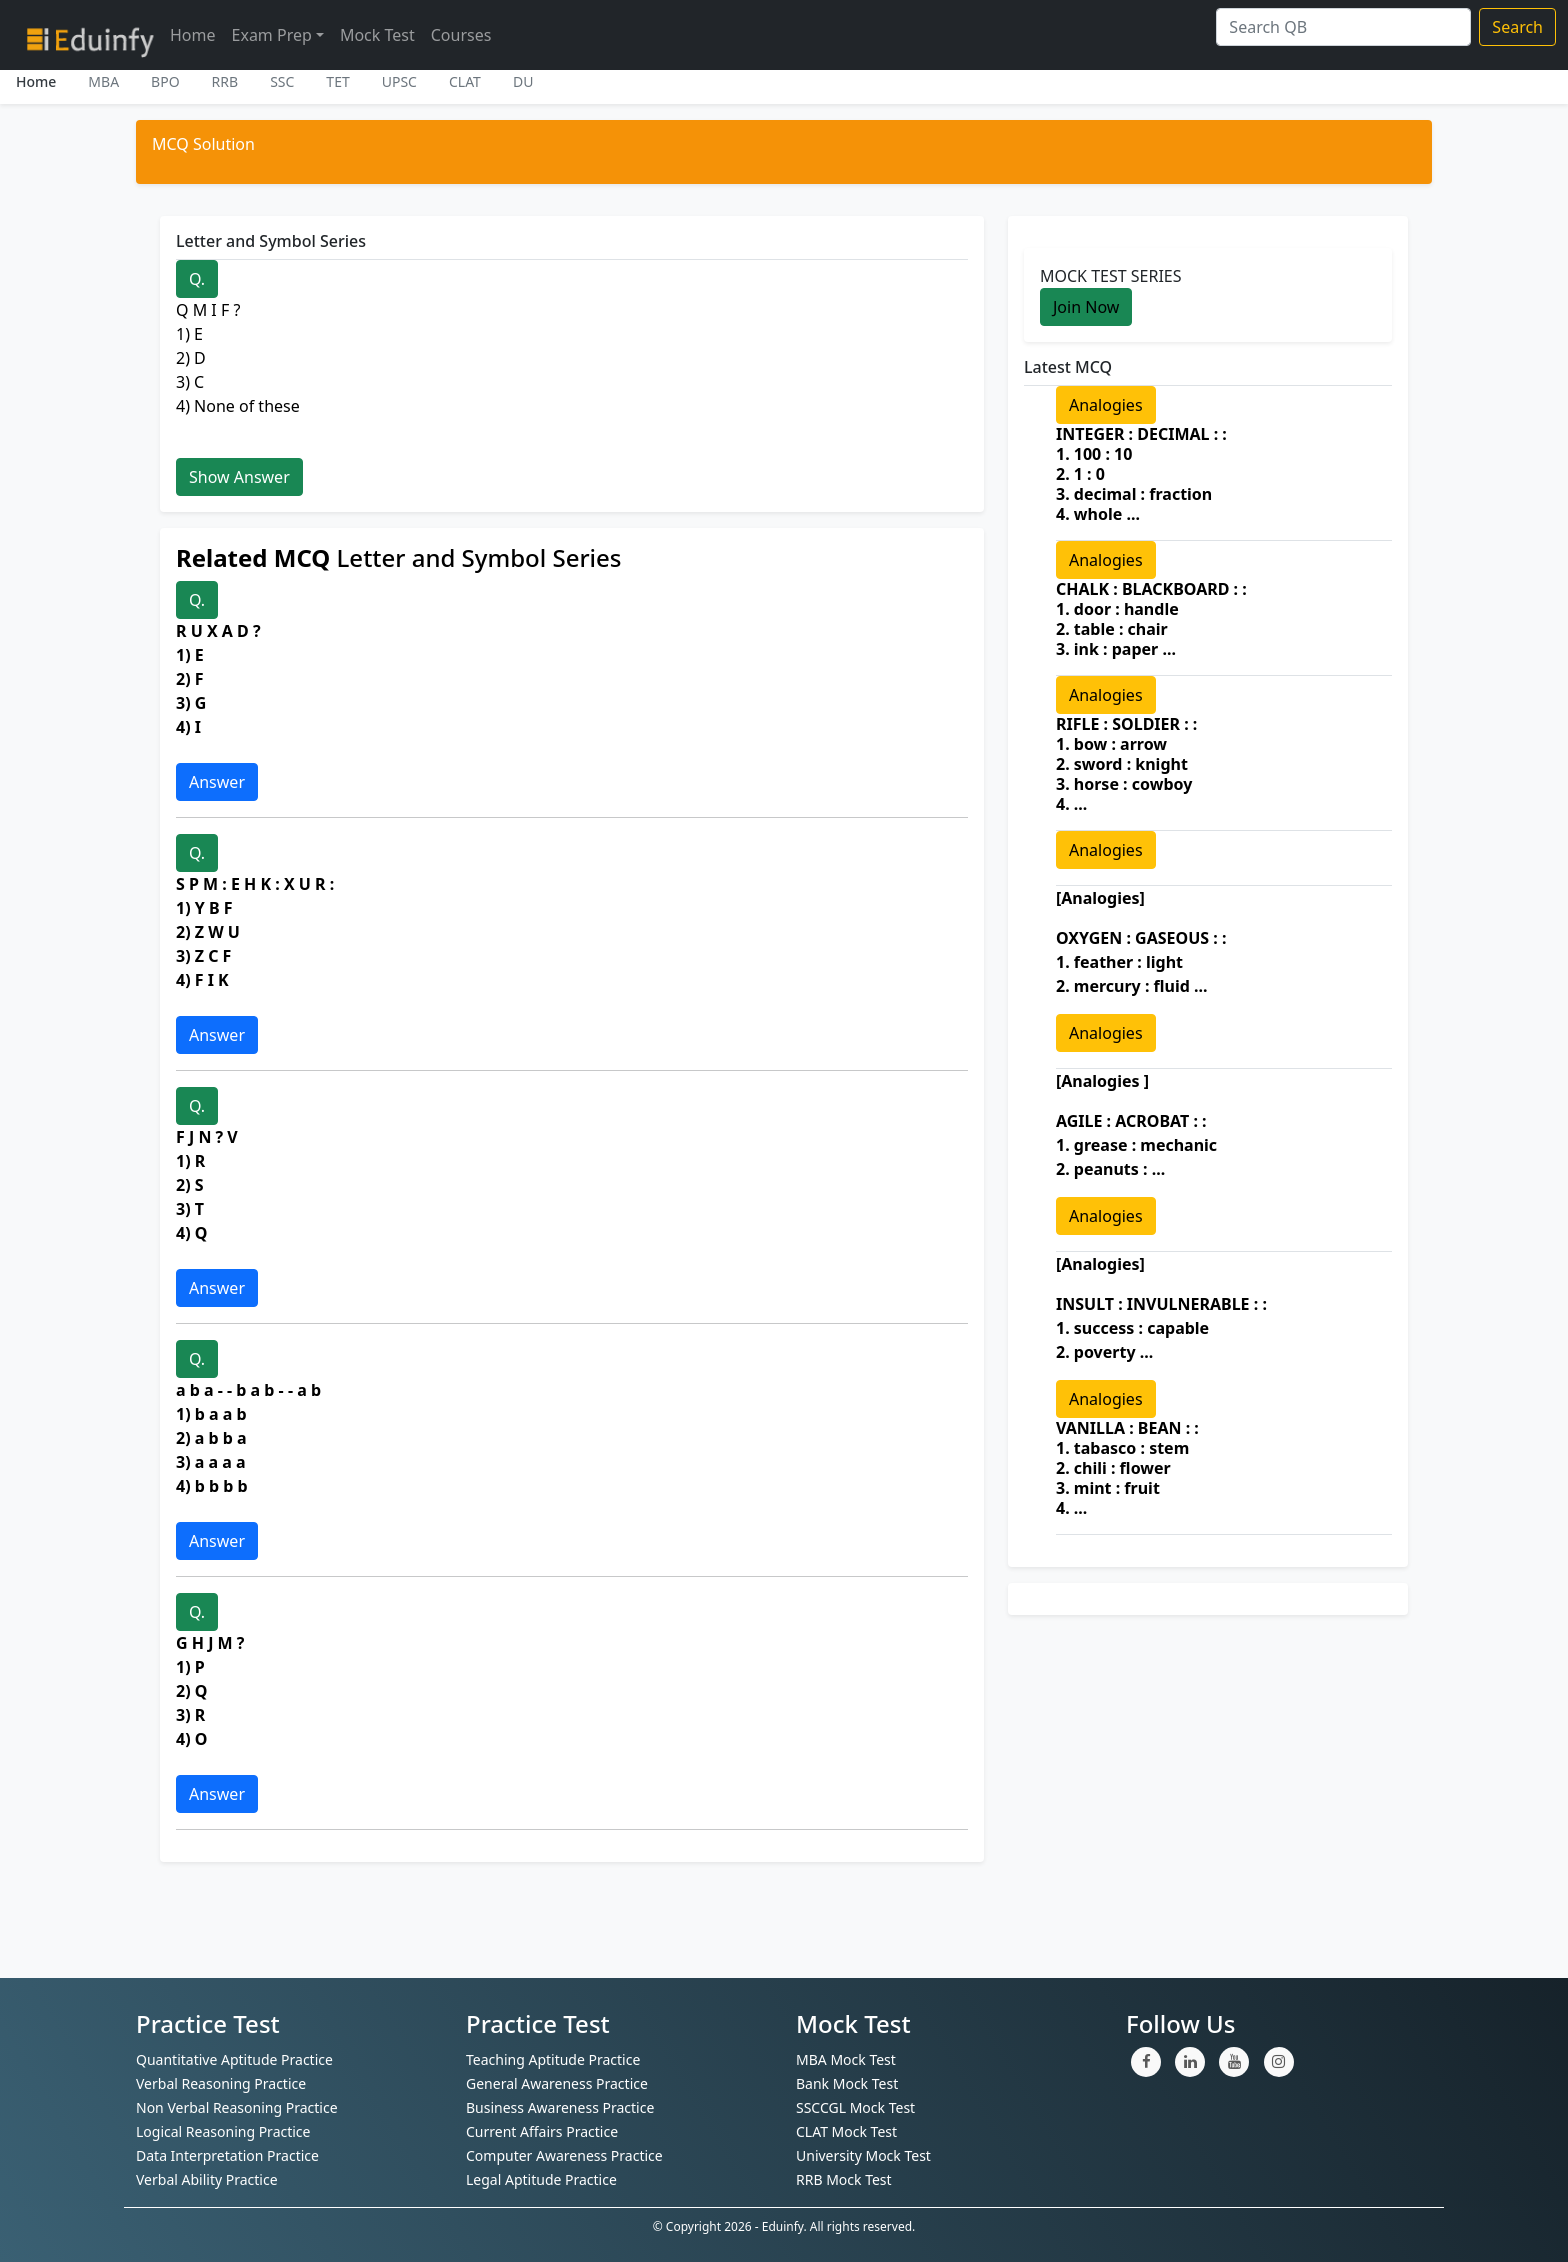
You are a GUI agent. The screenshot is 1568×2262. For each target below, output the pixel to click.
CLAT (465, 81)
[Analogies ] (1102, 1081)
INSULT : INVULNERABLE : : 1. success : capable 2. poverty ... (1161, 1328)
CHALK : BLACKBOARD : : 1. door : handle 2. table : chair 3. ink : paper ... (1151, 619)
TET (337, 81)
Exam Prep (272, 35)
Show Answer (239, 477)
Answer (217, 782)
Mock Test (377, 35)
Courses (461, 35)
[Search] (1343, 27)
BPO (165, 81)
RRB (225, 81)
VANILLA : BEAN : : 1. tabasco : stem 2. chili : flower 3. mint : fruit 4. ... (1127, 1468)
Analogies (1106, 405)
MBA (103, 81)
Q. (197, 279)
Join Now (1086, 307)
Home (193, 35)
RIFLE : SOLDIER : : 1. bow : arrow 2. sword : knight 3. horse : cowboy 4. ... (1126, 764)
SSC (282, 81)
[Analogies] (1100, 898)
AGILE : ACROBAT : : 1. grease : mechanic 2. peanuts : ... (1136, 1145)
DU (523, 81)
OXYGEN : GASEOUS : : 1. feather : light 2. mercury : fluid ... (1141, 962)
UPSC (399, 81)
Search (1517, 27)
